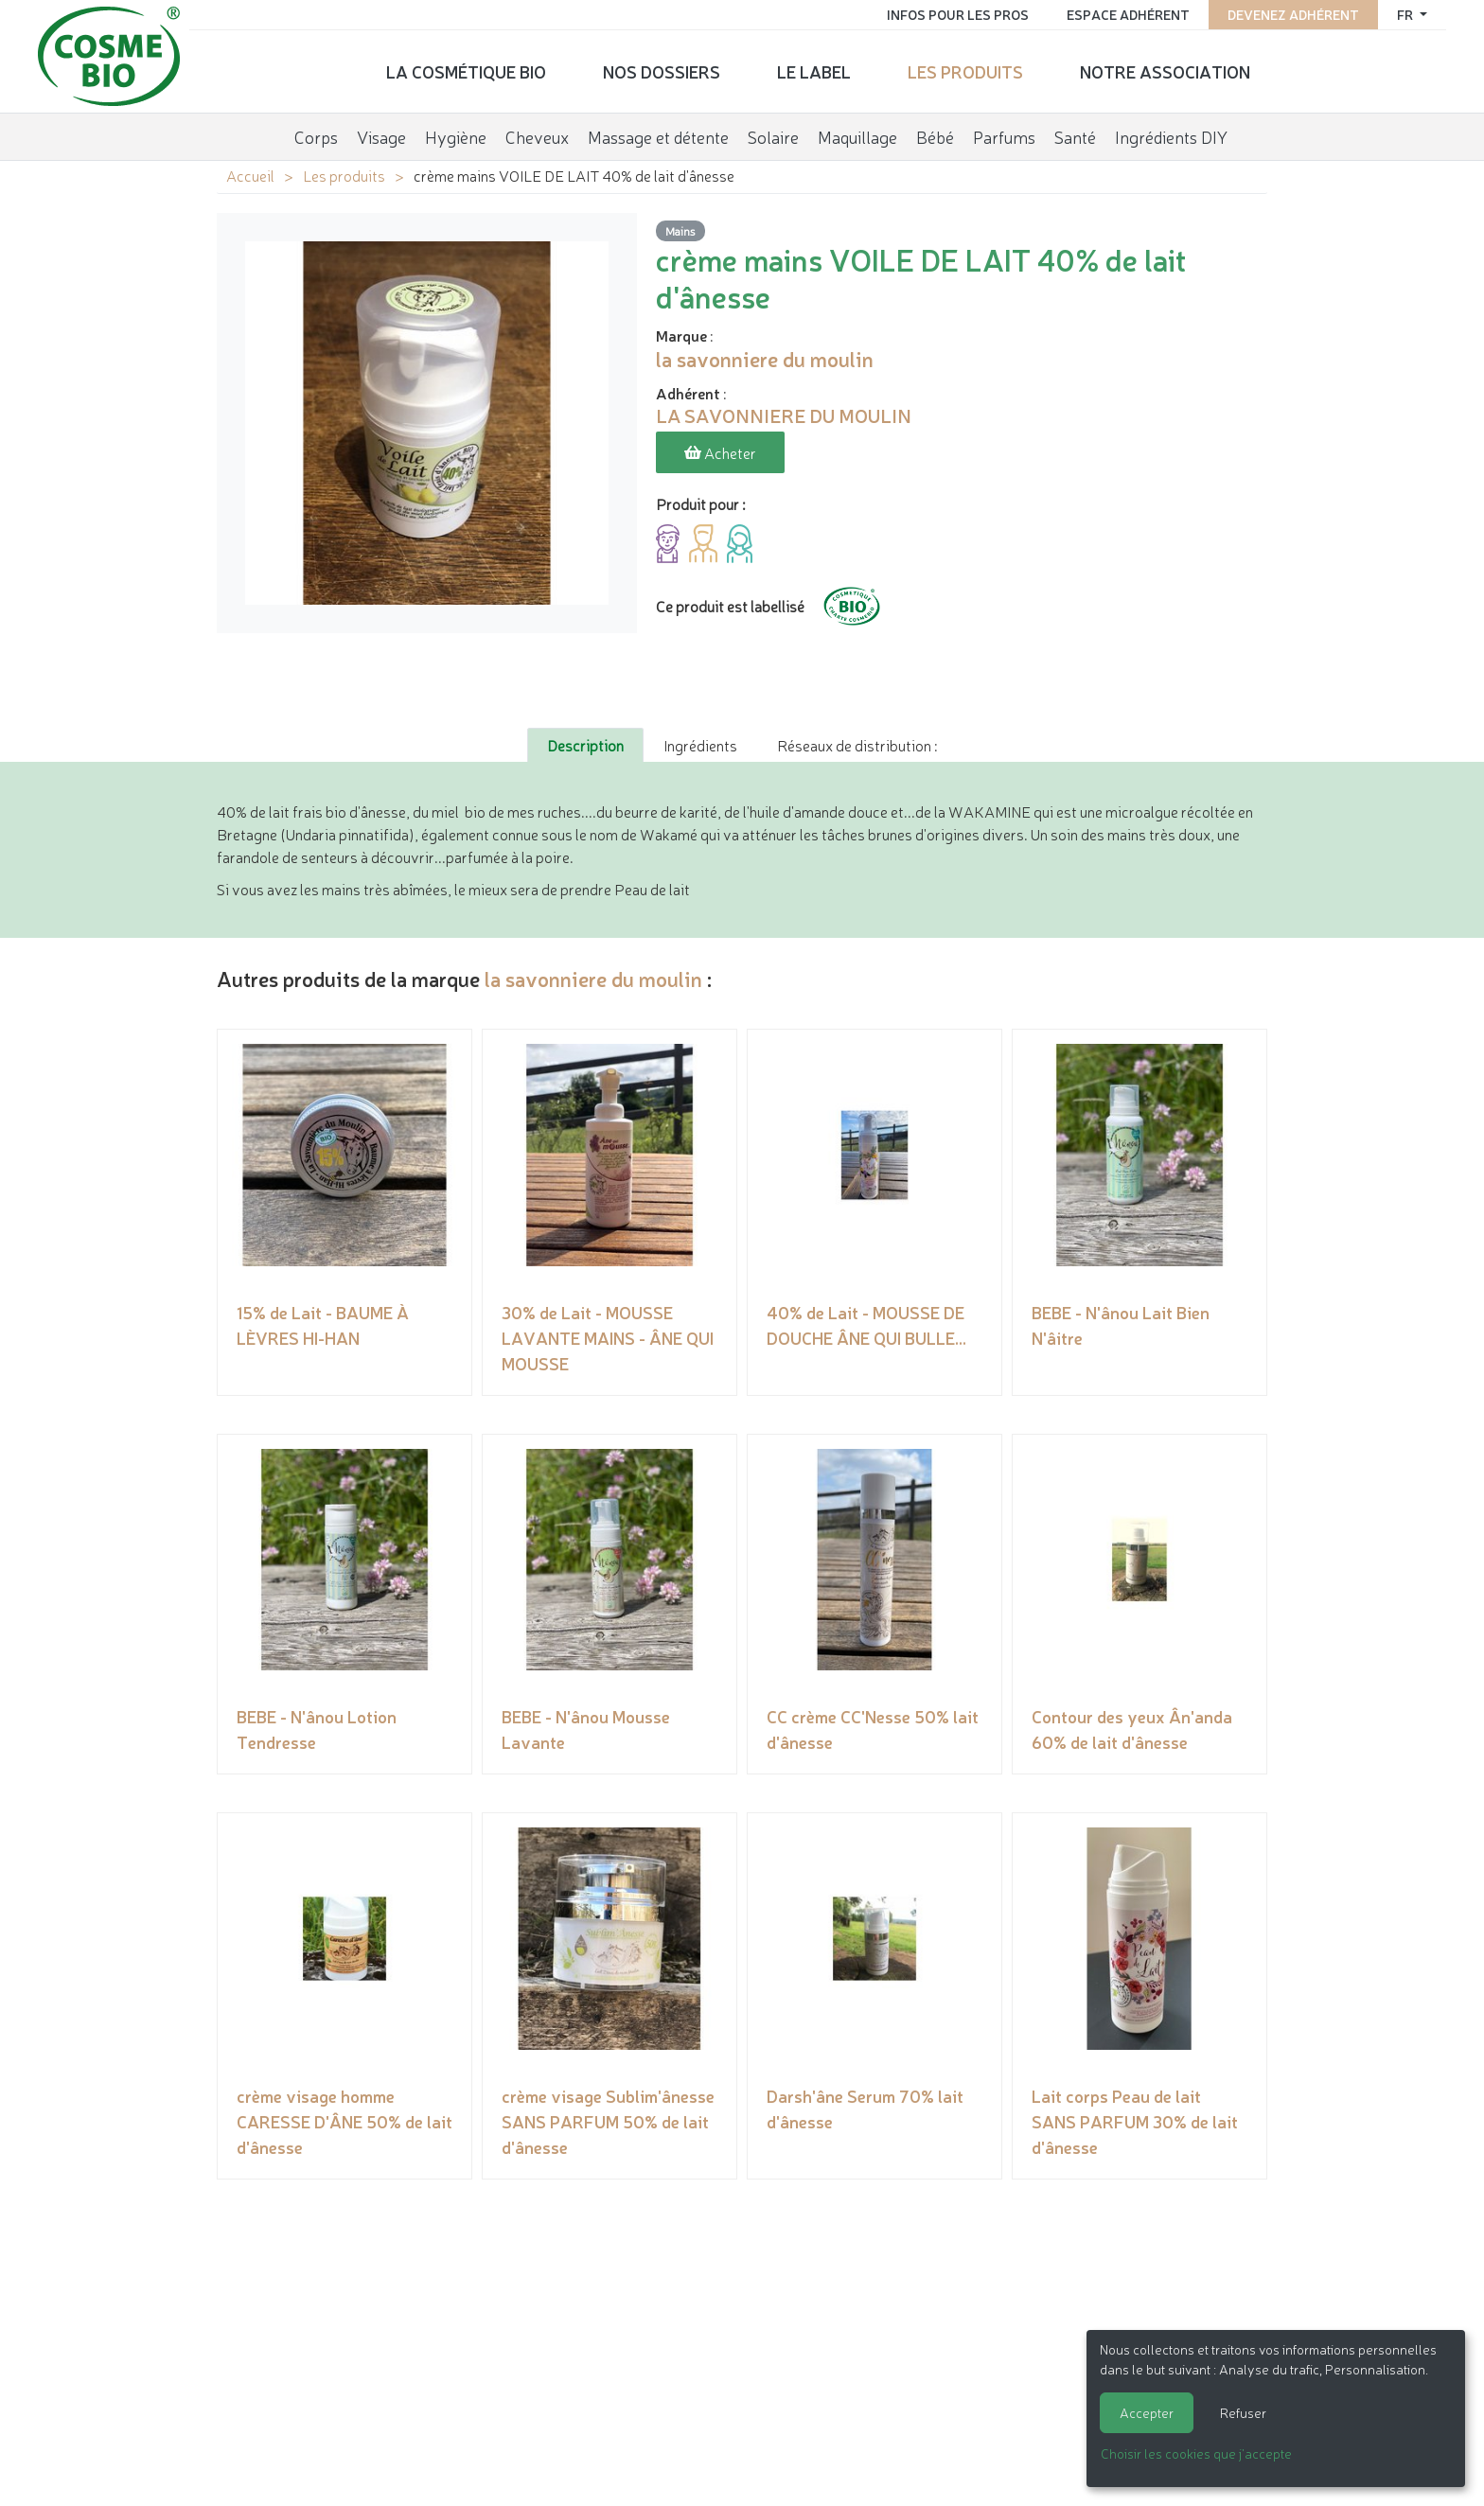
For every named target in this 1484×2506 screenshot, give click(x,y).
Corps (316, 136)
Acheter (720, 452)
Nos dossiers (661, 71)
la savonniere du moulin (593, 978)
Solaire (773, 136)
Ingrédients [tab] (700, 744)
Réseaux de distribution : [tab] (857, 744)
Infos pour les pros (958, 14)
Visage (381, 136)
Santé (1075, 136)
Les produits (965, 71)
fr (1406, 14)
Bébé (935, 136)
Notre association (1165, 71)
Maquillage (857, 136)
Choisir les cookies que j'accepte (1196, 2453)
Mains (680, 230)
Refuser (1243, 2412)
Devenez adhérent (1293, 14)
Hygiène (455, 136)
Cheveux (537, 136)
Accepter (1147, 2412)
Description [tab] (585, 744)
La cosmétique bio (466, 71)
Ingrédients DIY (1171, 136)
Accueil (250, 175)
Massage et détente (658, 136)
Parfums (1004, 136)
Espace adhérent (1128, 14)
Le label (814, 71)
